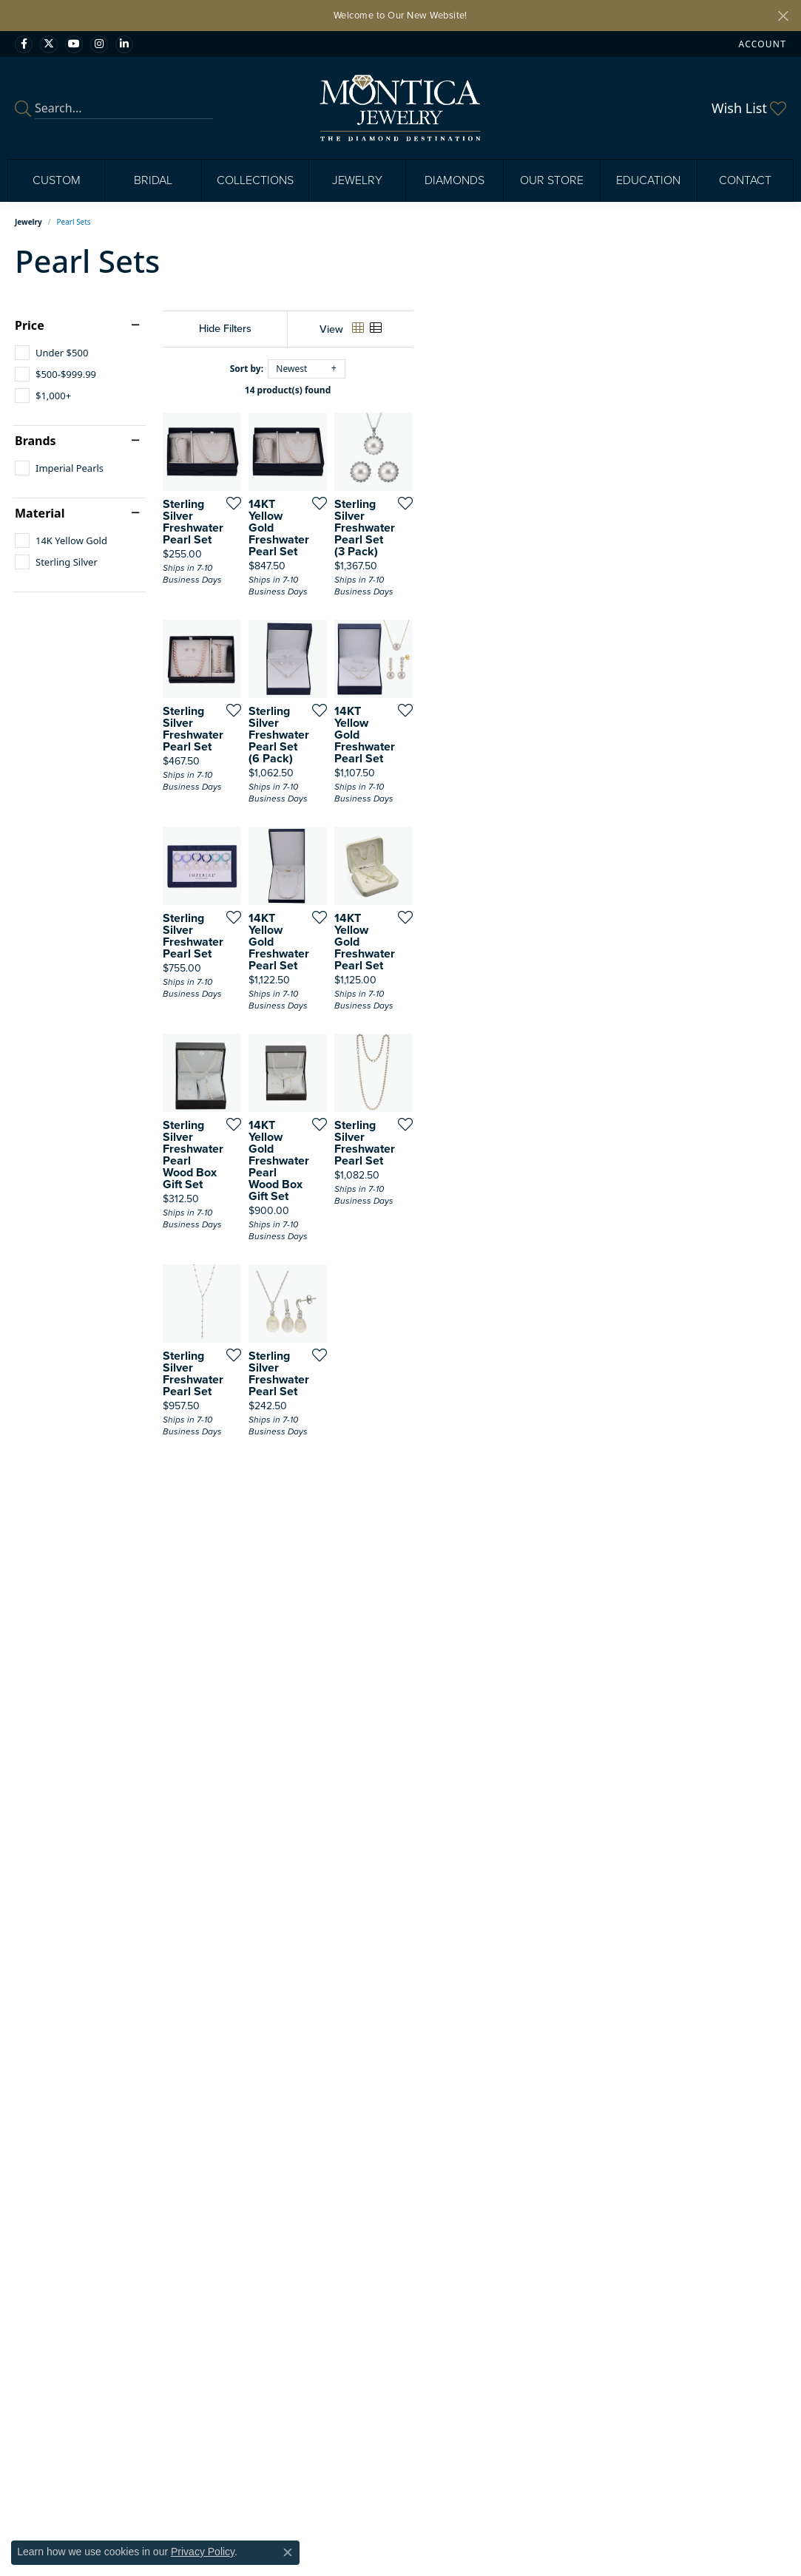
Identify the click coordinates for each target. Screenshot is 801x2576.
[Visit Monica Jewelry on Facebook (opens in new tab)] (24, 44)
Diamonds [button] (454, 180)
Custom (57, 180)
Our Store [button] (552, 180)
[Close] (783, 16)
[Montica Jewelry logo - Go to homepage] (400, 108)
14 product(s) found (474, 390)
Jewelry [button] (357, 180)
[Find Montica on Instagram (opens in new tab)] (99, 44)
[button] (761, 44)
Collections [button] (255, 180)
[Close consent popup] (287, 2552)
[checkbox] (51, 352)
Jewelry (28, 222)
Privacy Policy (202, 2552)
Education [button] (648, 180)
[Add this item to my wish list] (353, 627)
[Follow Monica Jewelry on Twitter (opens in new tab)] (49, 44)
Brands (35, 441)
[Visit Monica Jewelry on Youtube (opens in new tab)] (74, 44)
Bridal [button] (153, 180)
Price (29, 325)
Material (39, 513)
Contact (745, 180)
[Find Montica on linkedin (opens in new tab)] (124, 44)
